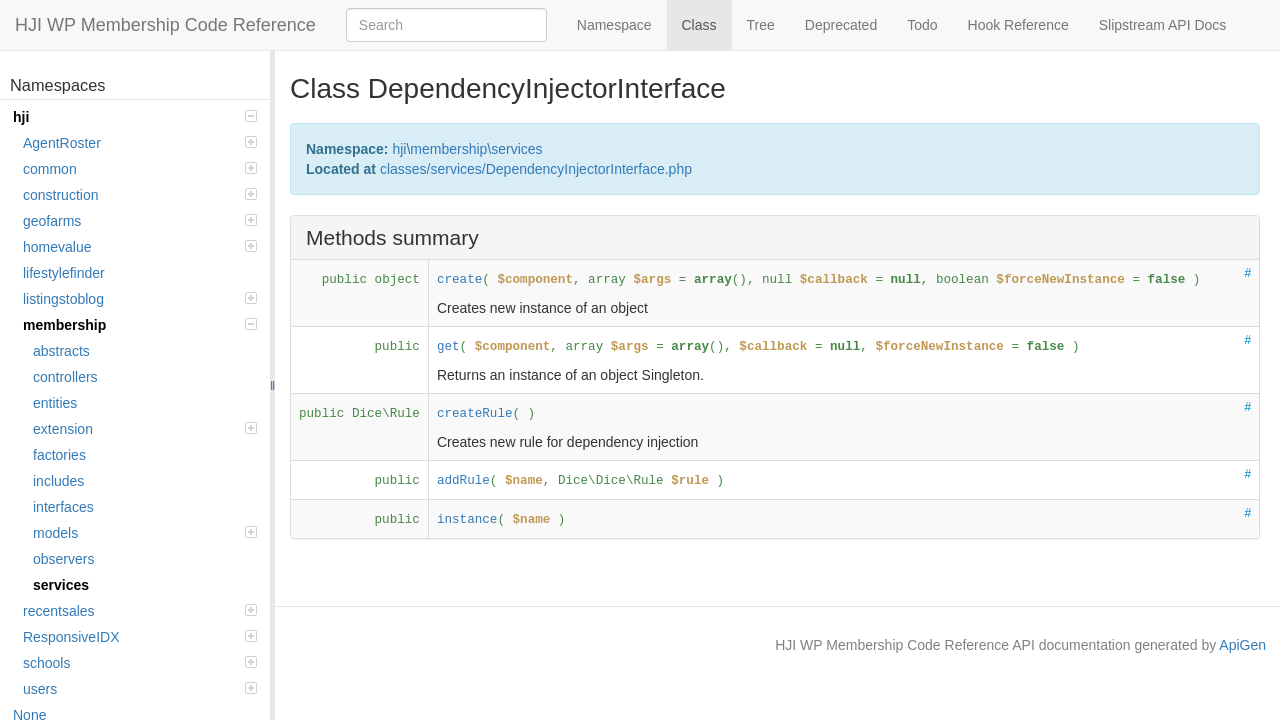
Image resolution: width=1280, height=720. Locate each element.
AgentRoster (140, 143)
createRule (475, 414)
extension (145, 429)
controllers (65, 377)
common (140, 169)
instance (467, 520)
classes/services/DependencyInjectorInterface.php (536, 169)
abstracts (61, 351)
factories (59, 455)
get (448, 347)
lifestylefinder (64, 273)
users (140, 689)
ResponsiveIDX (140, 637)
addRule (463, 481)
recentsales (140, 611)
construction (140, 195)
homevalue (140, 247)
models (145, 533)
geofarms (140, 221)
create (459, 280)
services (61, 585)
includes (58, 481)
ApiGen (1242, 645)
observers (63, 559)
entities (55, 403)
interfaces (63, 507)
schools (140, 663)
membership (140, 325)
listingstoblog (140, 299)
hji (135, 117)
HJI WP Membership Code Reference (165, 25)
